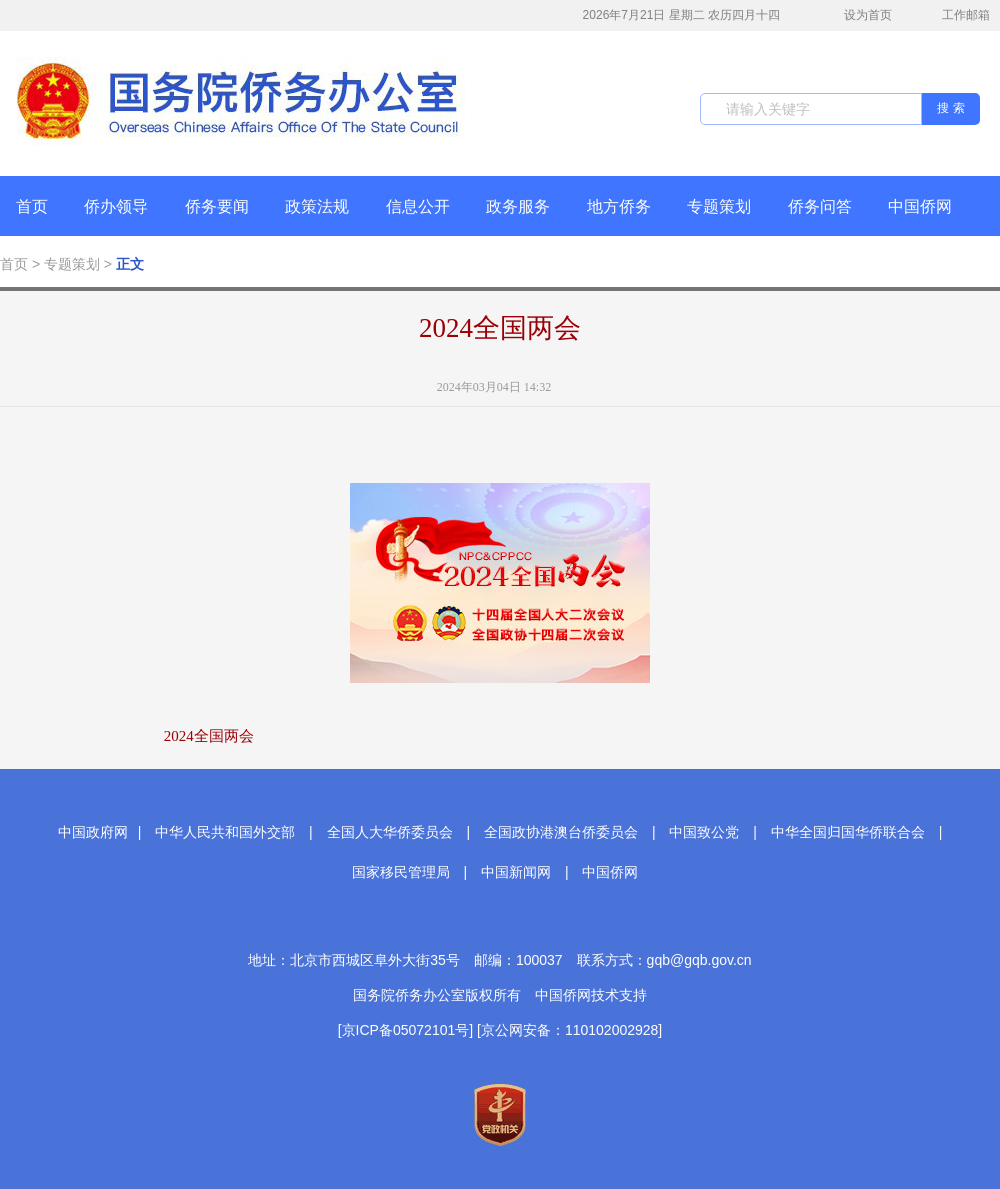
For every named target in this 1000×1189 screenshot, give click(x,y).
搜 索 (950, 108)
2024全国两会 (500, 328)
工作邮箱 (955, 17)
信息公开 (418, 206)
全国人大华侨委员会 (390, 832)
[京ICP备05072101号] (405, 1030)
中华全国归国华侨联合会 (848, 832)
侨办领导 (116, 206)
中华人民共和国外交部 (225, 832)
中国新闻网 (516, 872)
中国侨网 (920, 206)
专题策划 (719, 206)
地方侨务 (619, 206)
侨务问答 (820, 206)
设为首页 (857, 15)
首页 (32, 206)
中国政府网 (93, 832)
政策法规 (317, 206)
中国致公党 (704, 832)
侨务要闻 (217, 206)
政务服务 (518, 206)
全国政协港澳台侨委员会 (561, 832)
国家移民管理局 (401, 872)
